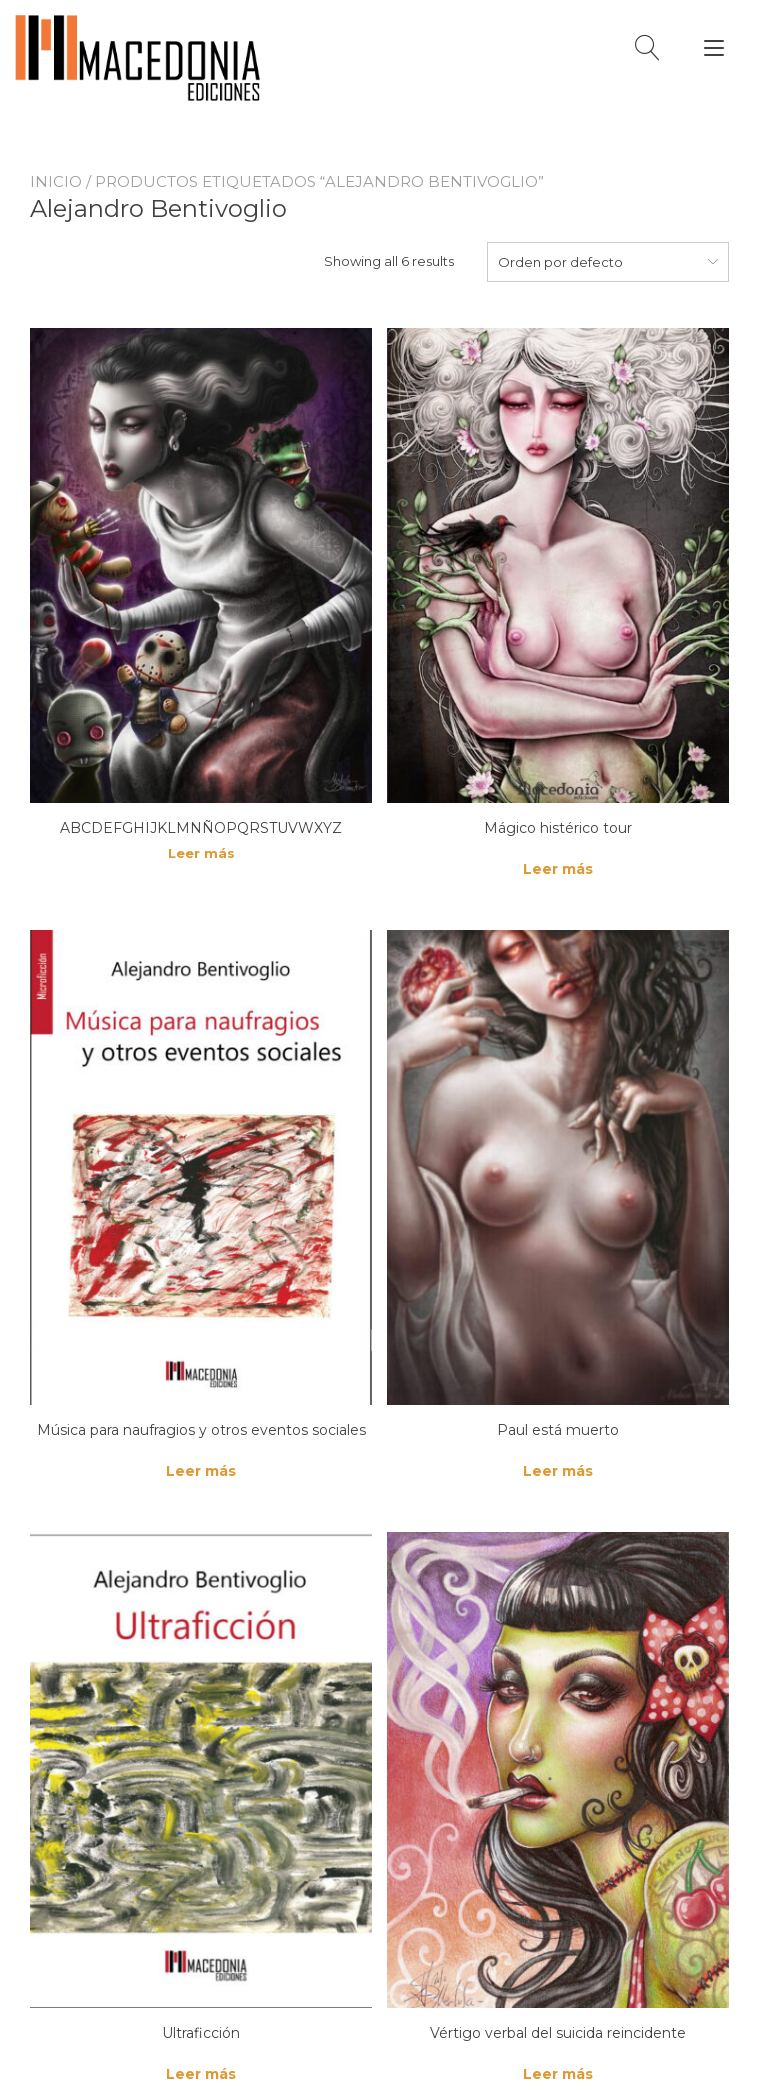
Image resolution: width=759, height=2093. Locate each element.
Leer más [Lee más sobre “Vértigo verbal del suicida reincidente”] (558, 2074)
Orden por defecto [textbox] (560, 262)
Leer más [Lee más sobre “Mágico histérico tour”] (558, 869)
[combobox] (608, 262)
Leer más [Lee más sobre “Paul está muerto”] (558, 1471)
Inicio (56, 181)
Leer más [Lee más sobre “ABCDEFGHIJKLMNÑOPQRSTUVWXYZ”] (201, 853)
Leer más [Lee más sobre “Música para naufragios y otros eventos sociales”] (201, 1471)
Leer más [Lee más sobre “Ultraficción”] (201, 2074)
